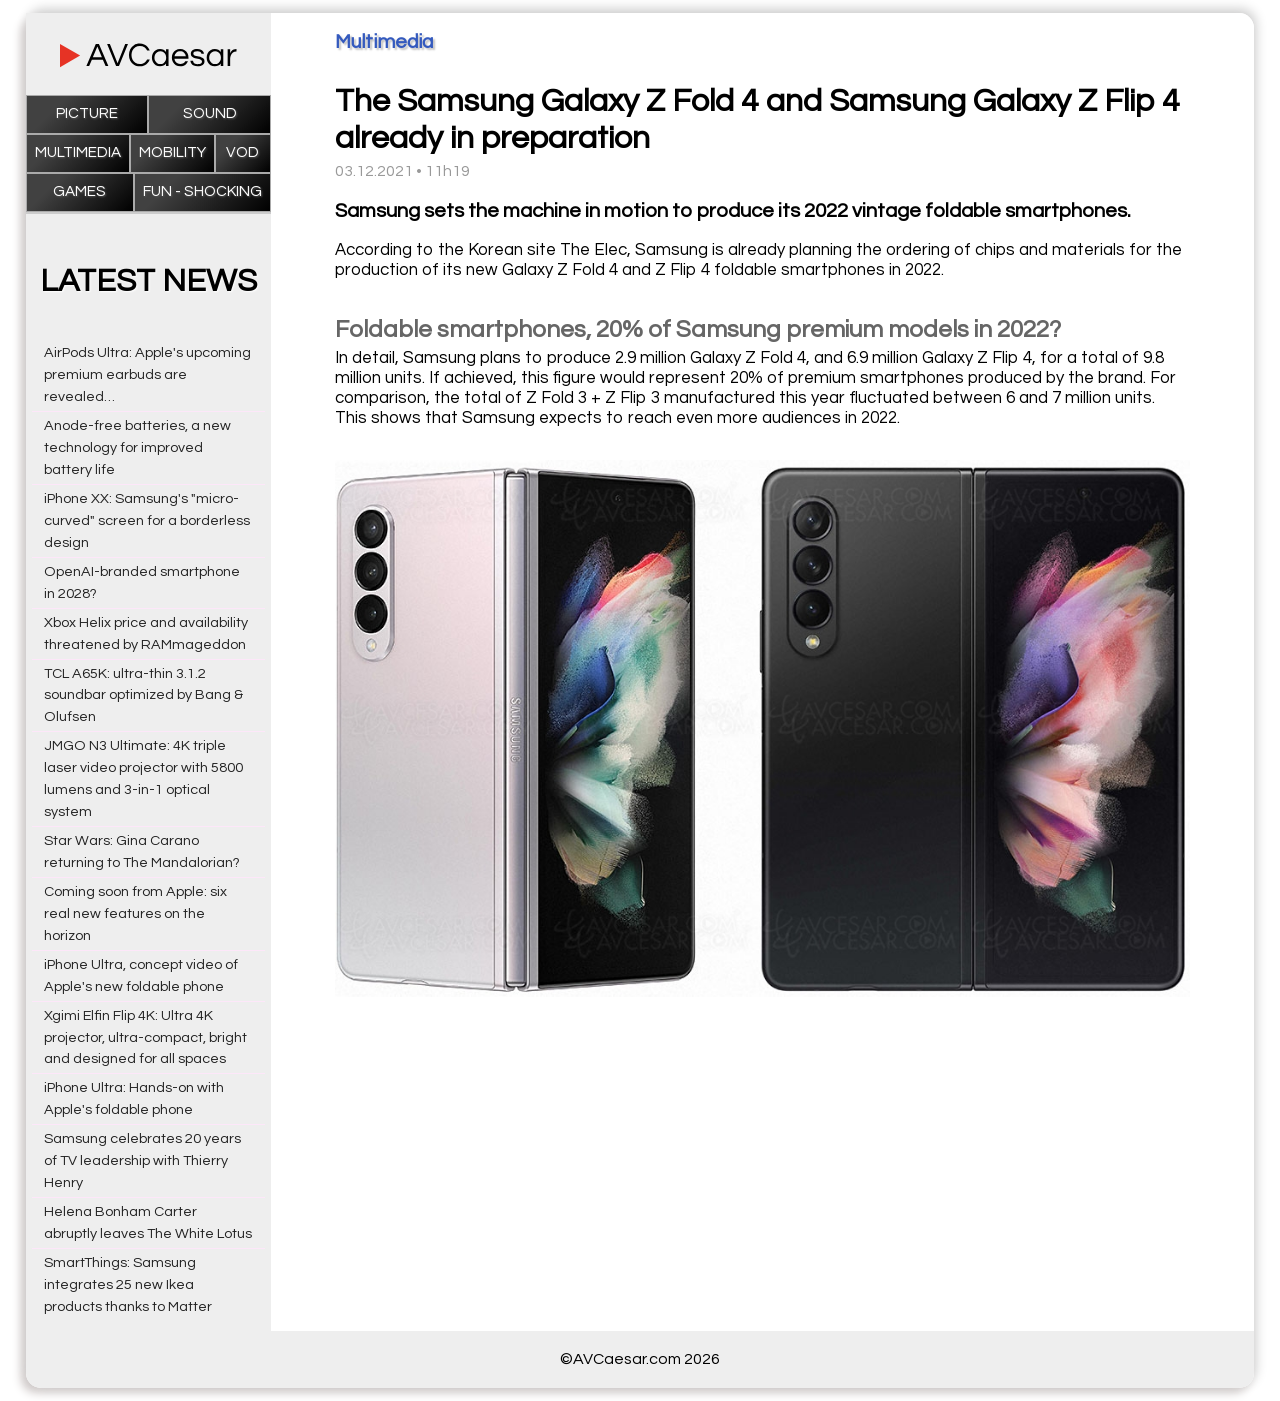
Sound (210, 113)
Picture (87, 113)
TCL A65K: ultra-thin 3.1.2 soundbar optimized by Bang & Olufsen (143, 695)
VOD (242, 152)
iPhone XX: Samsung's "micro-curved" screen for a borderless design (147, 520)
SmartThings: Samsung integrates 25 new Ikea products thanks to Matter (128, 1284)
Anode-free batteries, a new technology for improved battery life (137, 447)
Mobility (172, 152)
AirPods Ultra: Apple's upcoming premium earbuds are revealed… (147, 374)
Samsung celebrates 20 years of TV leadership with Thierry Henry (142, 1160)
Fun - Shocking (202, 191)
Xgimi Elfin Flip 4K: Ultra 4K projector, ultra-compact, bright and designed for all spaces (145, 1037)
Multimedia (78, 152)
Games (79, 191)
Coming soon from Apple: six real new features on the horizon (135, 913)
